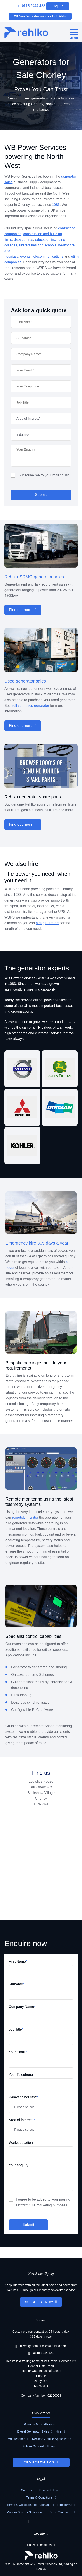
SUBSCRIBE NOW (39, 2302)
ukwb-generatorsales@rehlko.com (40, 2346)
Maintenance (16, 2439)
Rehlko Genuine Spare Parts (51, 2439)
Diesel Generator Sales (33, 2431)
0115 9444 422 (31, 6)
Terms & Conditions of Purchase (29, 2505)
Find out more (21, 610)
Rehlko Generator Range (39, 2446)
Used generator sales (25, 681)
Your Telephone (21, 2074)
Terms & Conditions (39, 2497)
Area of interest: (22, 2120)
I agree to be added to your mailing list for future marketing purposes (43, 2202)
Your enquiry (18, 2165)
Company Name (22, 2007)
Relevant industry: (23, 2097)
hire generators (47, 923)
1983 (56, 205)
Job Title (16, 2029)
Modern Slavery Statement (25, 2512)
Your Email (18, 2052)
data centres (23, 239)
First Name (18, 1961)
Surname (16, 1984)
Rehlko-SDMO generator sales (34, 576)
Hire (58, 2431)
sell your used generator (30, 705)
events (25, 256)
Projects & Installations (39, 2424)
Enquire (57, 6)
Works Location (21, 2142)
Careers (26, 2490)
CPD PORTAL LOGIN (41, 2462)
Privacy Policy (48, 2490)
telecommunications (48, 256)
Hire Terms (64, 2505)
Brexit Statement (61, 2512)
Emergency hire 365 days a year (36, 1243)
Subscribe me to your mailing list (43, 475)
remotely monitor (25, 1517)
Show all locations (39, 2545)
